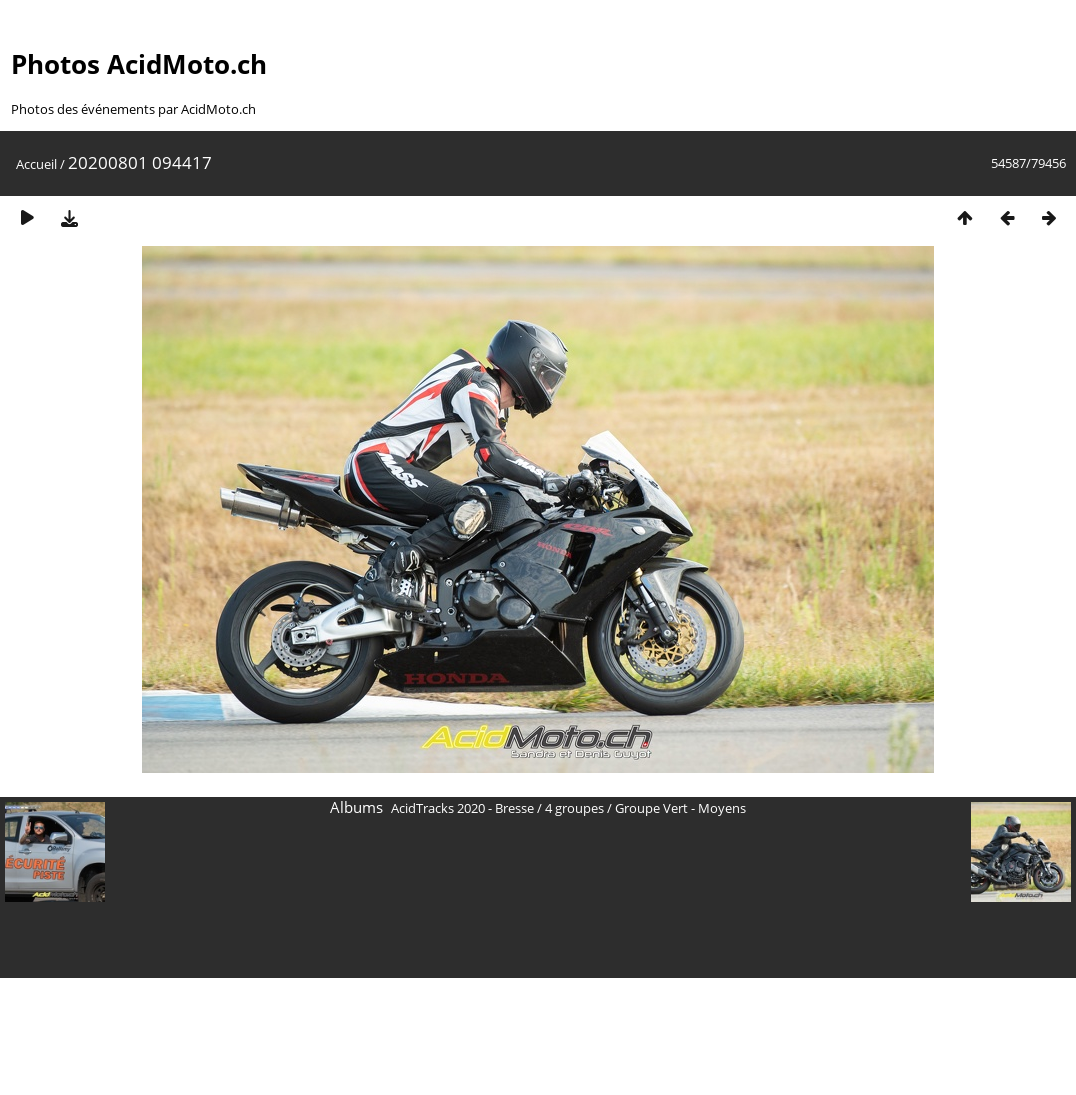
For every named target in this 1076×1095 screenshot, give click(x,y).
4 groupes (574, 808)
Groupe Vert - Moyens (680, 808)
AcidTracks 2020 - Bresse (462, 808)
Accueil (36, 164)
